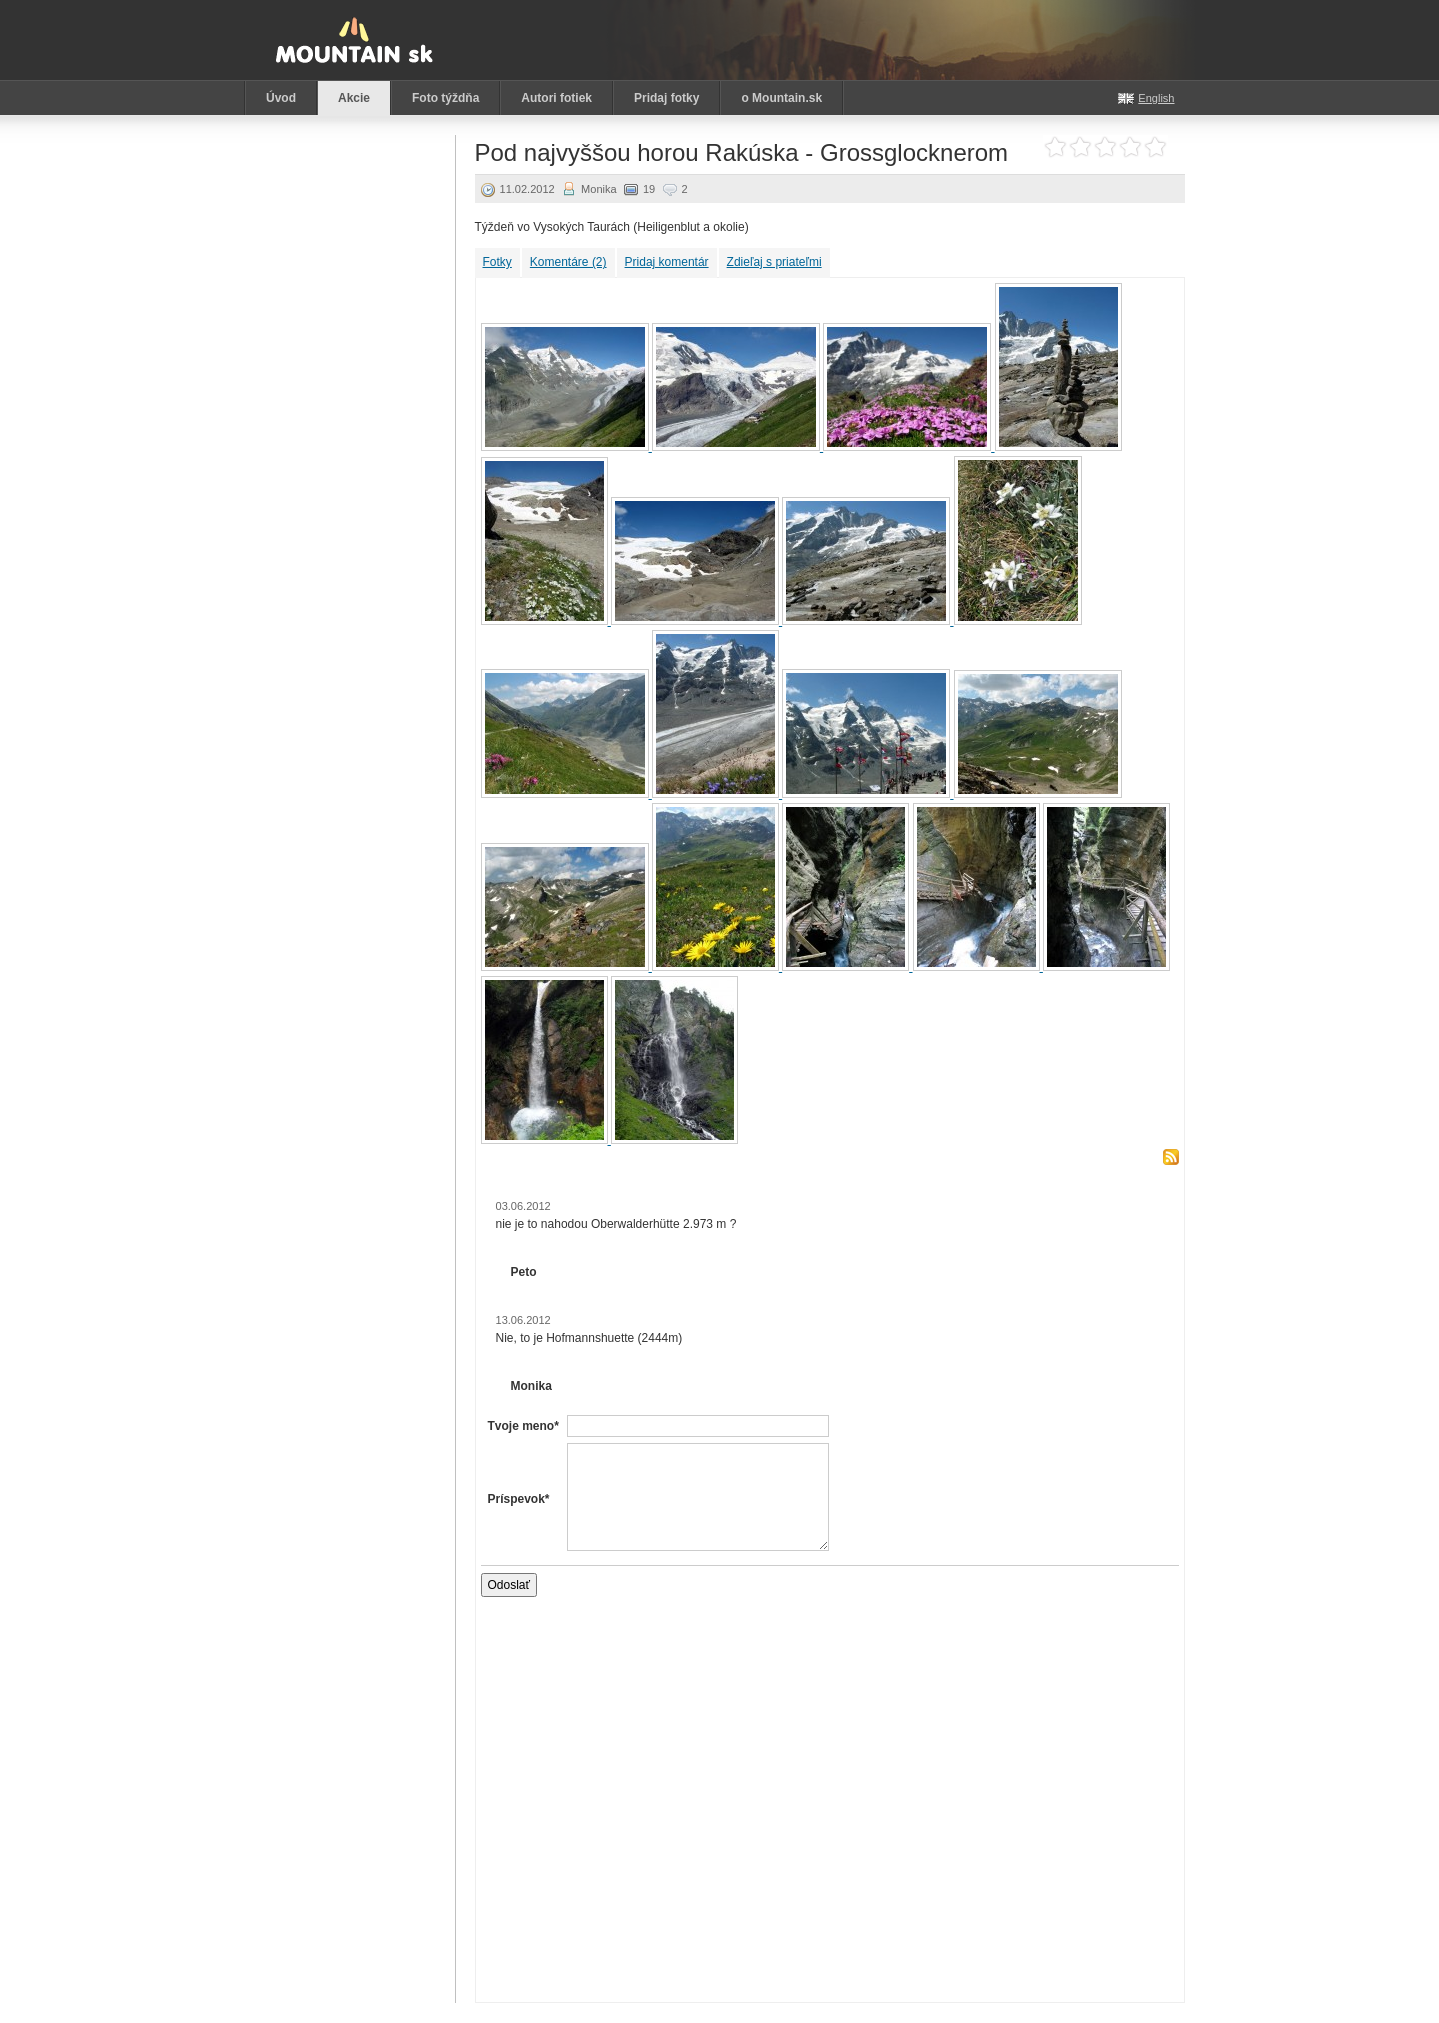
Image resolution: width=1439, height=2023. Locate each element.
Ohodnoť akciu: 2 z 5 (1080, 147)
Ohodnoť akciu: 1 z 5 (1055, 147)
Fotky (497, 262)
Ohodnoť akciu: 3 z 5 (1105, 147)
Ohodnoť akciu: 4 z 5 (1130, 147)
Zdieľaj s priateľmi (774, 262)
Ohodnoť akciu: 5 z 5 (1155, 147)
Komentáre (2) (568, 262)
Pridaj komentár (667, 262)
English (1156, 98)
